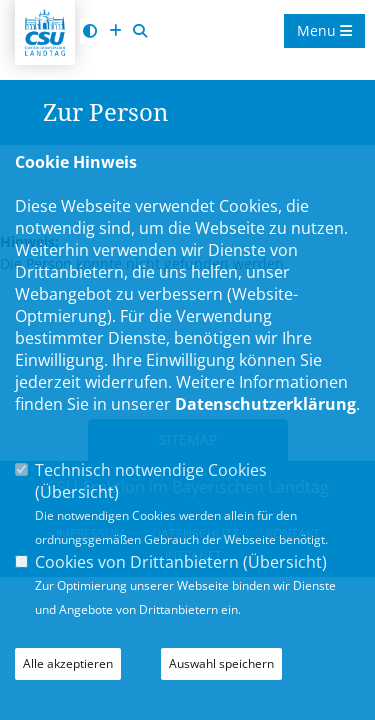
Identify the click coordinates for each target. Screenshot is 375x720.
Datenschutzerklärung (265, 404)
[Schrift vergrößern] (115, 31)
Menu (324, 30)
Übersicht (77, 492)
